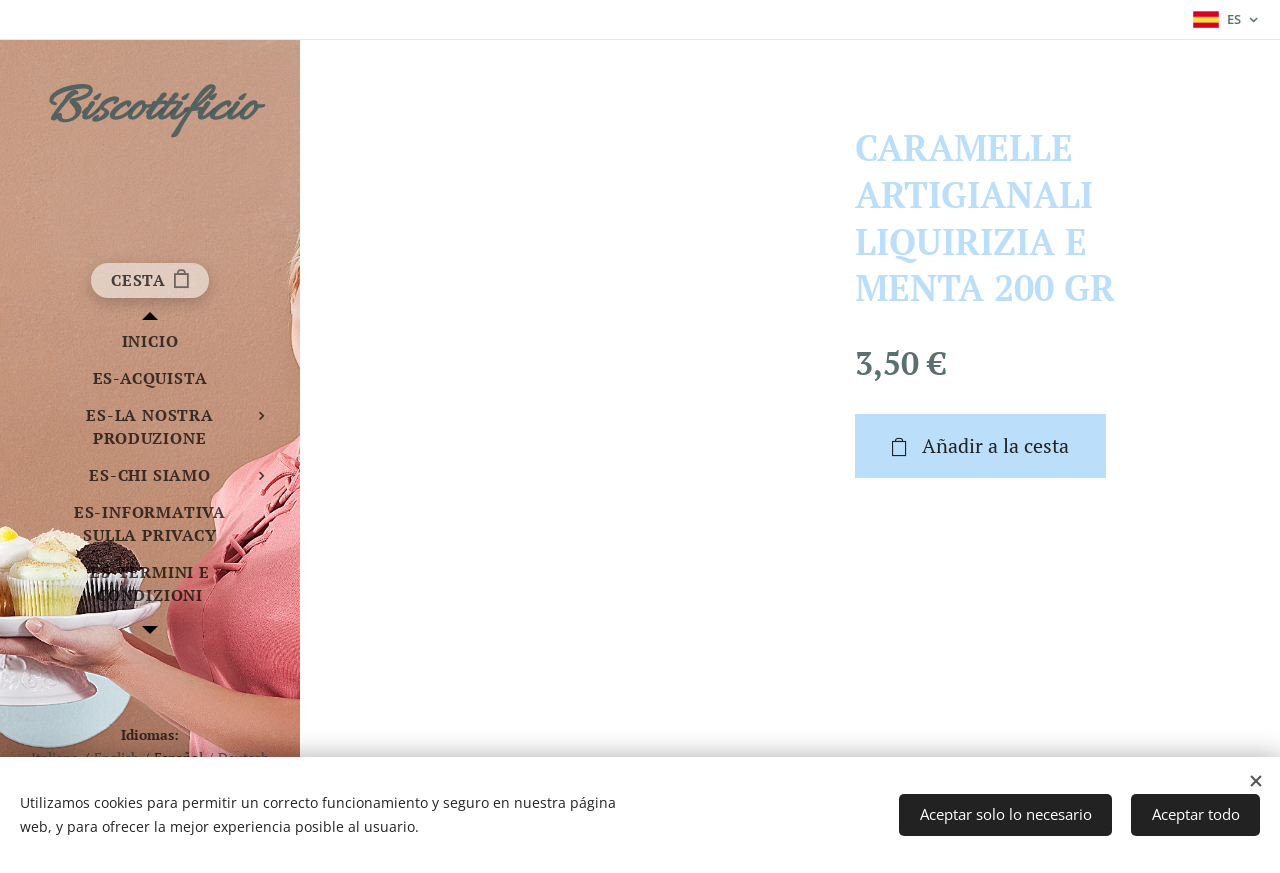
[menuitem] (150, 341)
